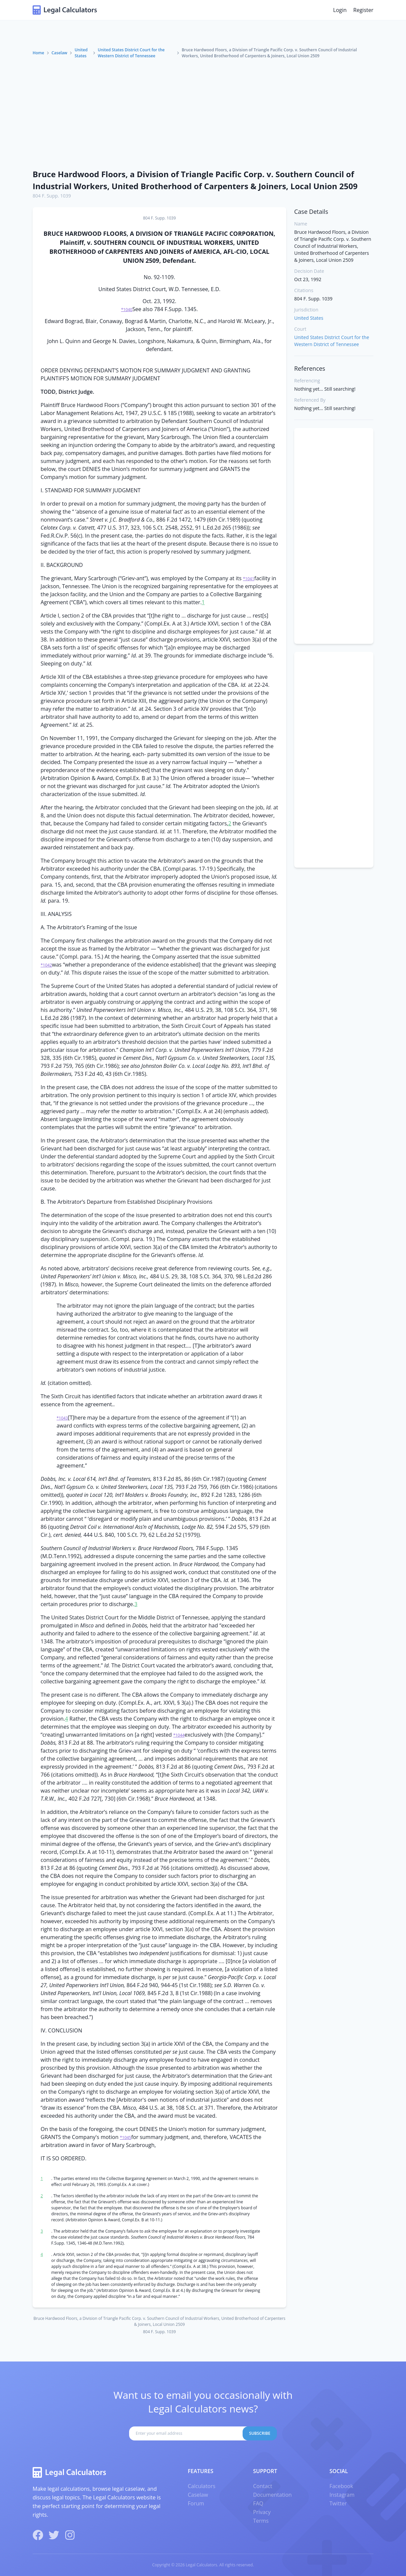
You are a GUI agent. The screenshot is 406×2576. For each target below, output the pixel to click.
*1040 (126, 309)
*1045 (125, 2137)
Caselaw (59, 53)
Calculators (201, 2486)
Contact (262, 2486)
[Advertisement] (203, 113)
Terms (261, 2520)
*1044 (178, 1735)
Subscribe (260, 2433)
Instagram (341, 2494)
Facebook (341, 2486)
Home (38, 53)
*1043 (62, 1418)
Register (363, 10)
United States (81, 53)
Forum (196, 2503)
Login (340, 10)
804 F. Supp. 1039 (52, 196)
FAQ (258, 2503)
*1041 (248, 579)
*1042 (46, 965)
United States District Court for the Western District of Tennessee (131, 53)
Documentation (272, 2494)
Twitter (338, 2503)
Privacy (262, 2512)
